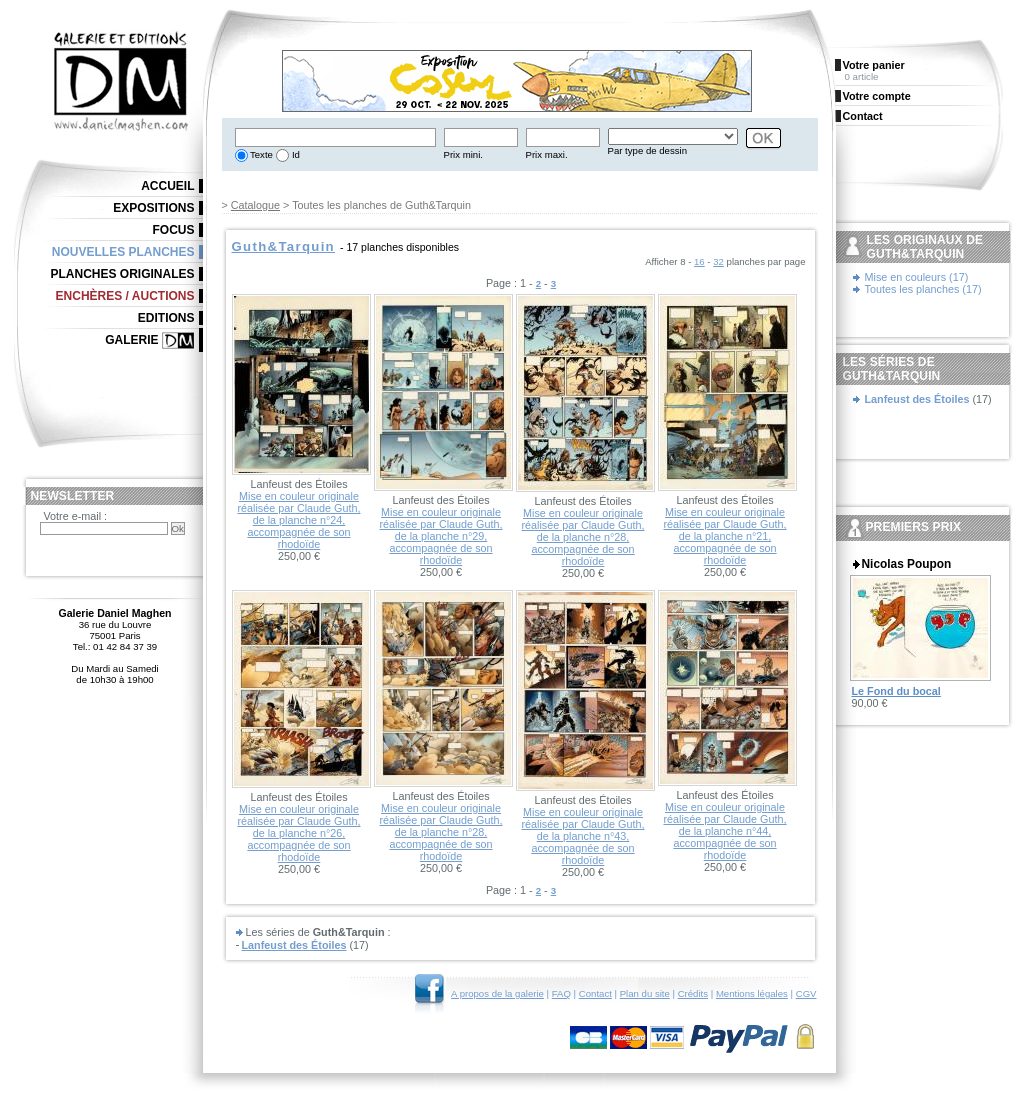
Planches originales (122, 274)
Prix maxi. (547, 154)
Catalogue (255, 205)
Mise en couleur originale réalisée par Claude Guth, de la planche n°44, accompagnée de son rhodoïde (724, 831)
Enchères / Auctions (125, 296)
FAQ (561, 993)
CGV (806, 993)
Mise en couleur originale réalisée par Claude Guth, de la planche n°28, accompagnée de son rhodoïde (582, 537)
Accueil (167, 186)
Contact (595, 993)
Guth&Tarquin (284, 246)
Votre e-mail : (76, 516)
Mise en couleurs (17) (917, 277)
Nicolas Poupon (907, 564)
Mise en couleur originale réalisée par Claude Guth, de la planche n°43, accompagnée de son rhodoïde (582, 836)
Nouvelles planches (123, 252)
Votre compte (877, 96)
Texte (260, 154)
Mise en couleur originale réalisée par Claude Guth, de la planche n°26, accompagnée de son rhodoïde (298, 833)
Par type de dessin (647, 150)
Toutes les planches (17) (923, 289)
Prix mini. (463, 154)
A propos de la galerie (497, 993)
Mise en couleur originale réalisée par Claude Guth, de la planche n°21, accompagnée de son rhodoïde (724, 536)
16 (699, 261)
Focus (174, 230)
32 (718, 261)
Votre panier (874, 65)
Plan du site (645, 993)
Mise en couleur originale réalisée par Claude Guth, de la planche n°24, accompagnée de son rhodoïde (298, 520)
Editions (166, 318)
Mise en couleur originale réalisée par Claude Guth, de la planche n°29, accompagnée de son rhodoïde (440, 536)
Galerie (131, 340)
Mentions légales (752, 993)
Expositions (153, 208)
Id (294, 154)
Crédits (693, 993)
